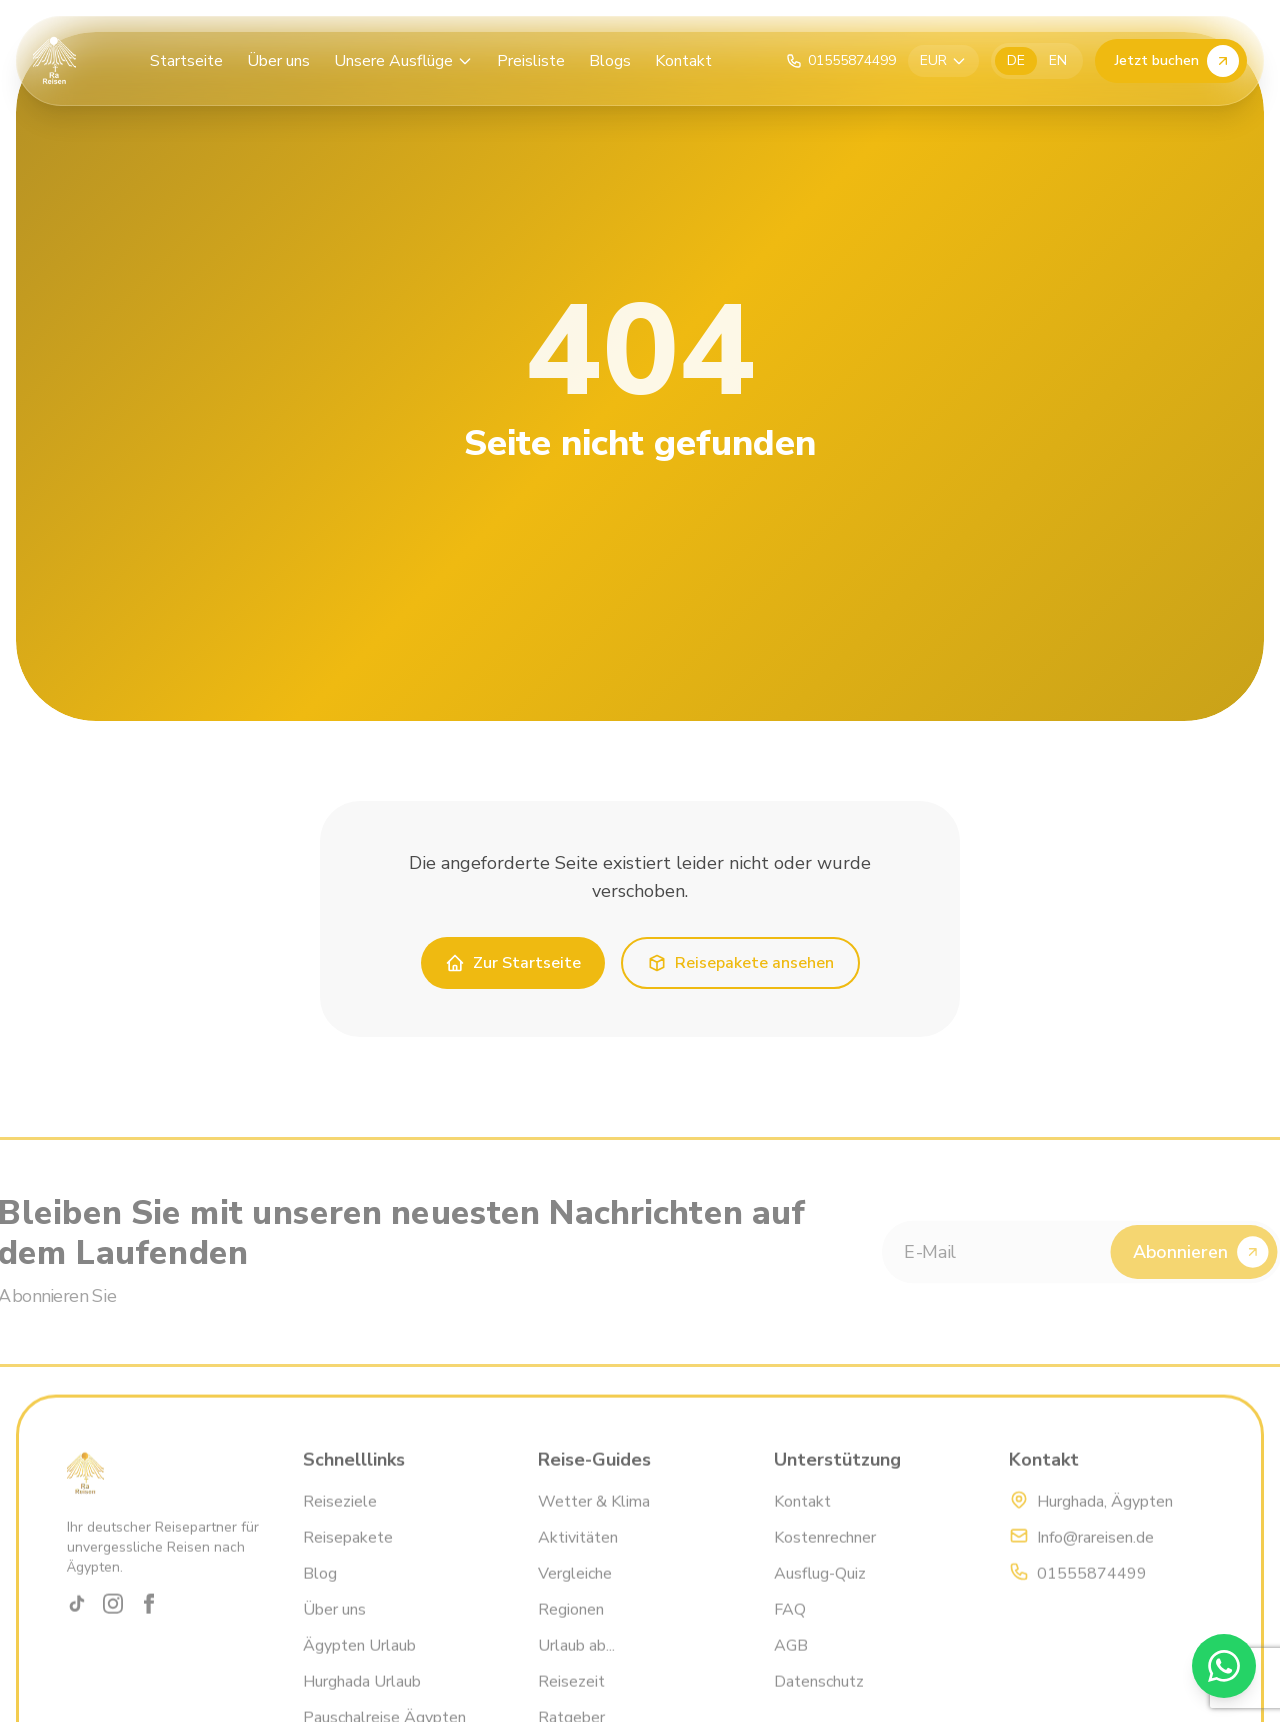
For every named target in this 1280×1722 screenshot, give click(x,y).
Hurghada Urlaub (362, 1702)
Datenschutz (819, 1702)
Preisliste (531, 61)
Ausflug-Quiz (820, 1594)
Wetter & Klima (594, 1522)
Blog (320, 1594)
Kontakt (683, 61)
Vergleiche (575, 1594)
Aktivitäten (578, 1558)
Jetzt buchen (1177, 61)
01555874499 (1092, 1594)
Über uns (278, 61)
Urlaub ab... (576, 1666)
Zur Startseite (513, 963)
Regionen (571, 1630)
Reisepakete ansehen (740, 963)
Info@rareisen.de (1095, 1558)
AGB (791, 1666)
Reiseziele (340, 1522)
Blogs (610, 61)
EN (1058, 60)
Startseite (186, 61)
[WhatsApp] (1224, 1666)
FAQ (790, 1630)
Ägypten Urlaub (359, 1666)
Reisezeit (571, 1702)
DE (1016, 60)
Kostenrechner (825, 1558)
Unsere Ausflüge (403, 61)
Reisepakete (348, 1558)
